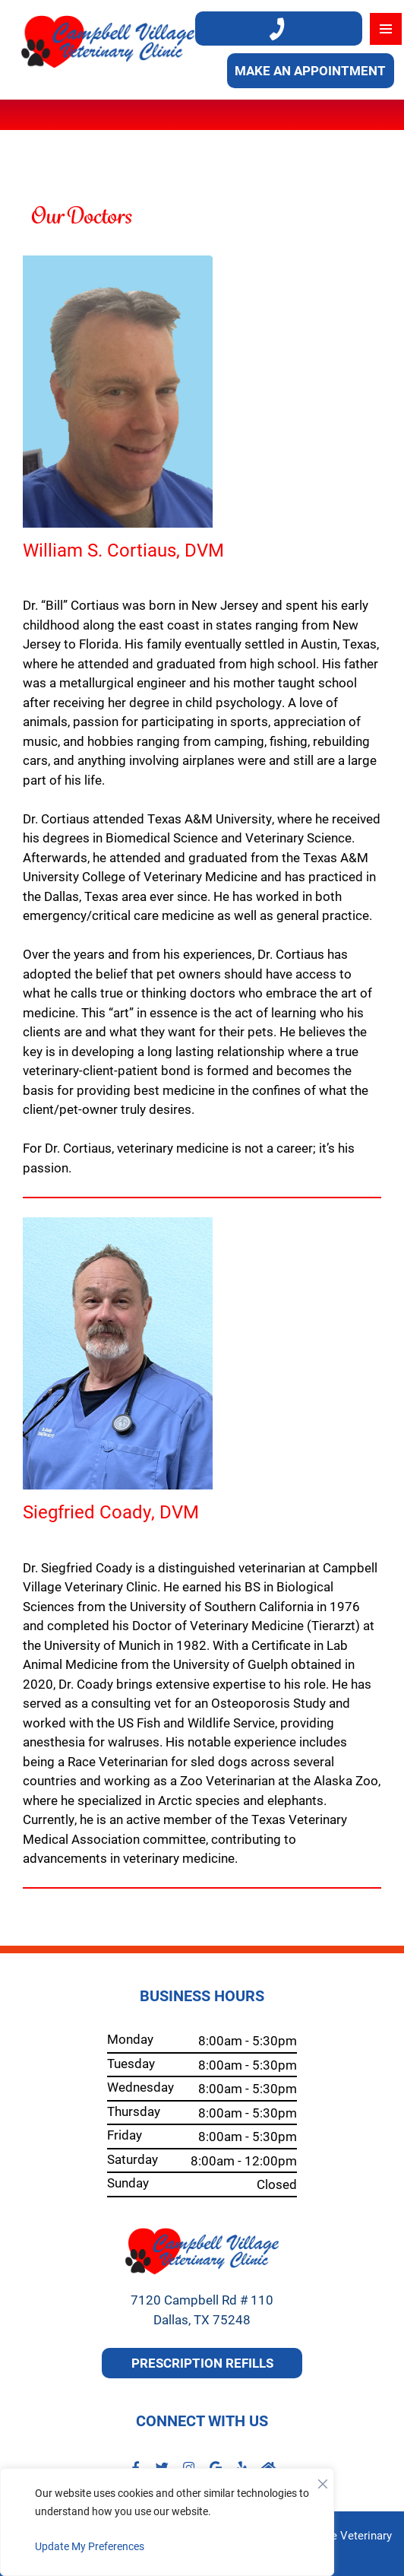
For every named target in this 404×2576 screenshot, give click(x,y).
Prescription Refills (202, 2362)
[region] (167, 2522)
